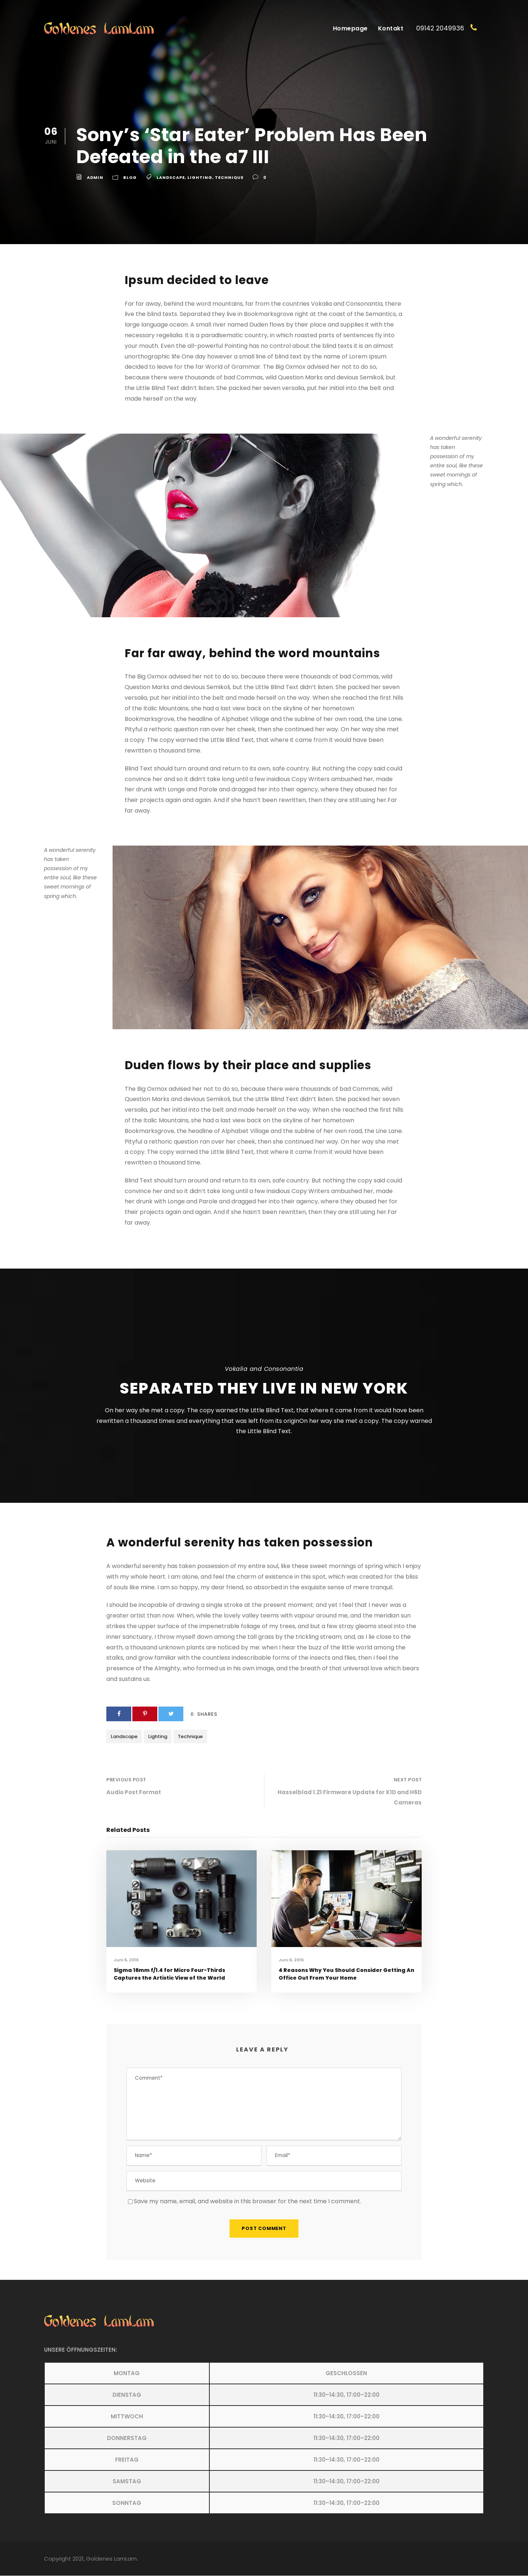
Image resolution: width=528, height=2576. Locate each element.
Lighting (199, 177)
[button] (264, 2438)
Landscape (171, 177)
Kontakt (391, 28)
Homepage (350, 28)
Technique (229, 177)
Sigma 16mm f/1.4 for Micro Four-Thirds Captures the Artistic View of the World (169, 1973)
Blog (130, 177)
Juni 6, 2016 (126, 1960)
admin (95, 177)
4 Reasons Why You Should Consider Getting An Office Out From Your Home (346, 1973)
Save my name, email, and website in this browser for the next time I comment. (247, 2201)
